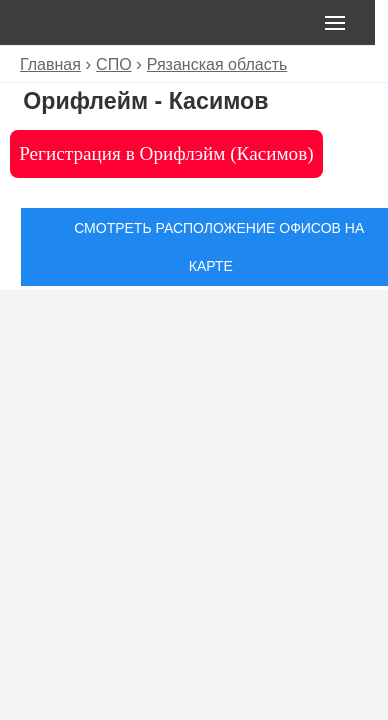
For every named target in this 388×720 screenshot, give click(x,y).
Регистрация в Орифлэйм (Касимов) (166, 153)
